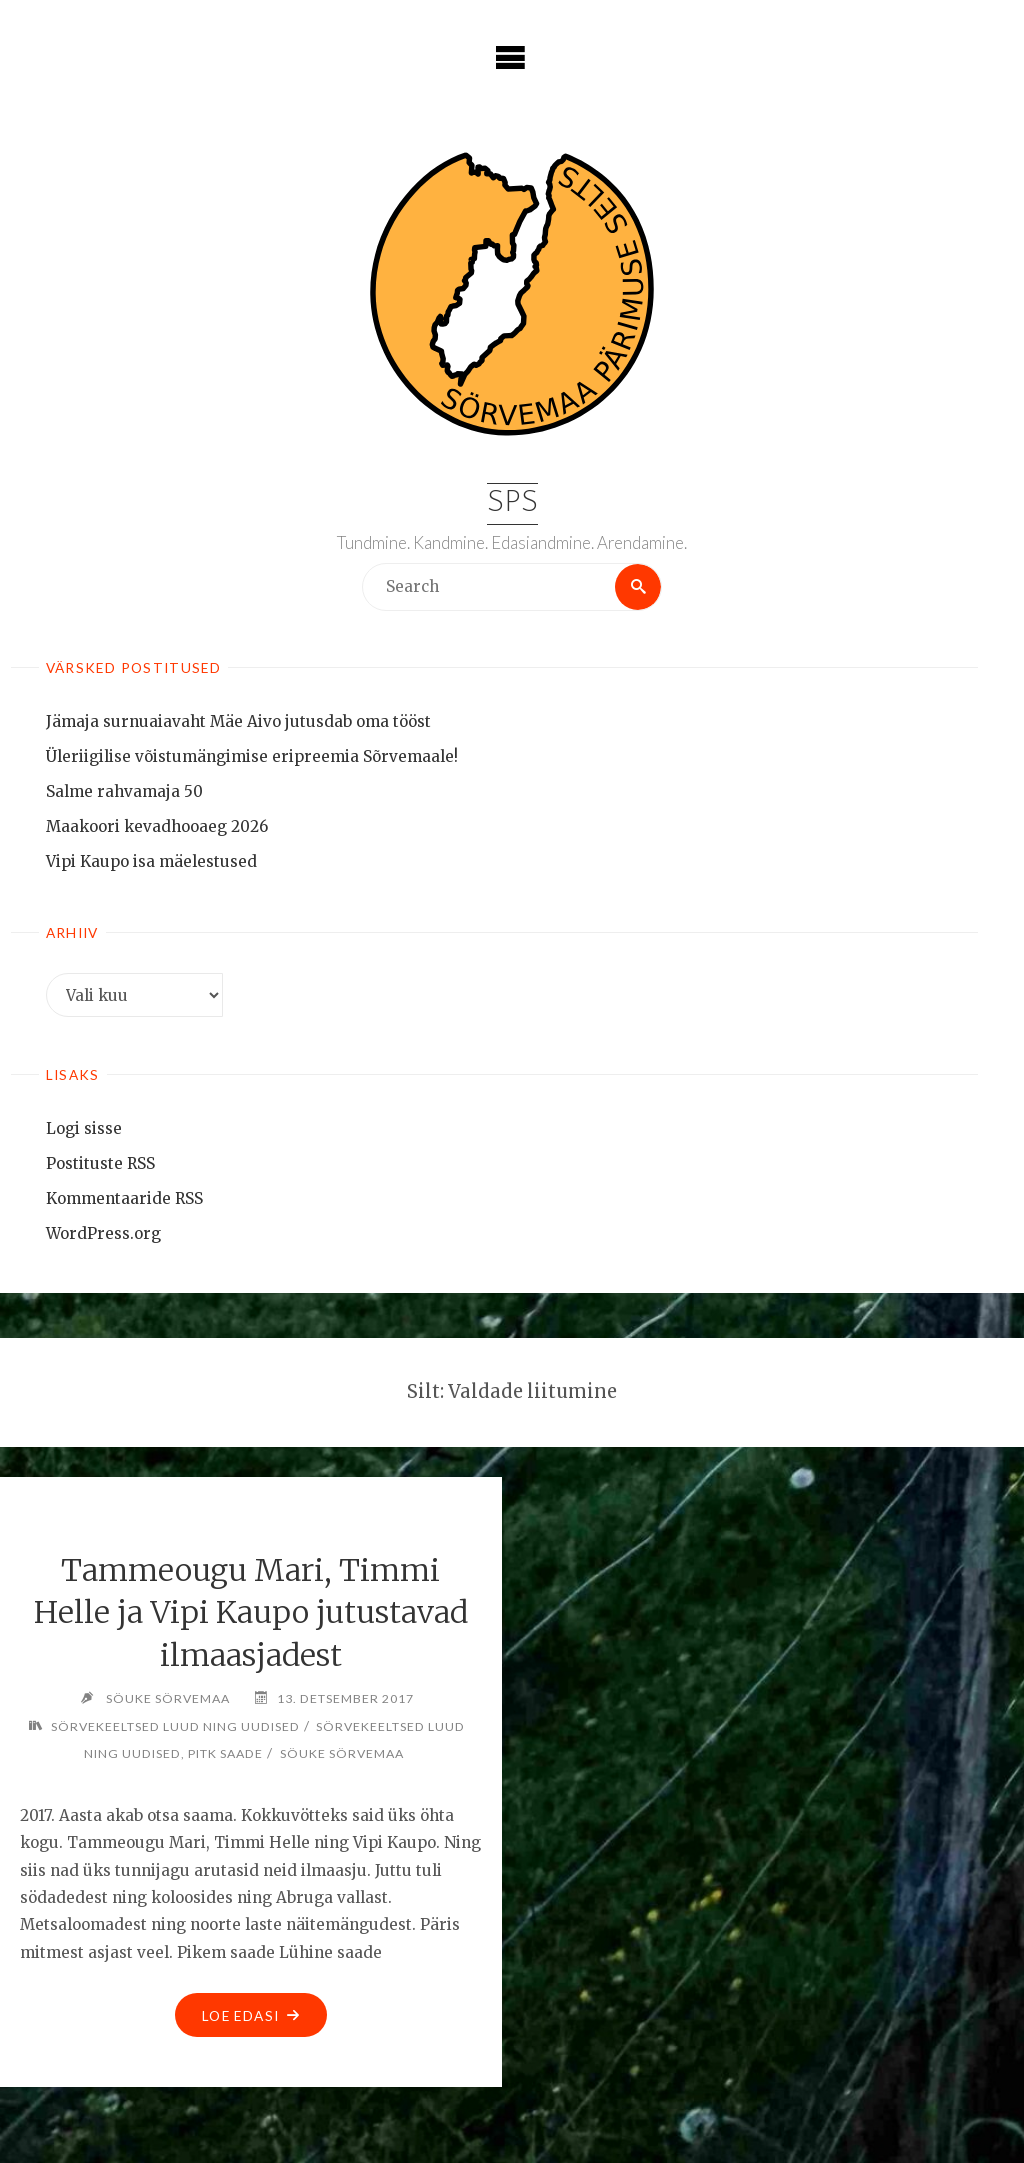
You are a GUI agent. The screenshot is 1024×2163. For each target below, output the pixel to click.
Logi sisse (84, 1128)
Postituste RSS (100, 1163)
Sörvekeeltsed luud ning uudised (175, 1726)
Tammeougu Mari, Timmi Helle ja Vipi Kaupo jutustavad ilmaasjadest (251, 1612)
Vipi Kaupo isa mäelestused (151, 861)
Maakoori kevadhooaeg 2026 (157, 826)
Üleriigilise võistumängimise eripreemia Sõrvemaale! (252, 756)
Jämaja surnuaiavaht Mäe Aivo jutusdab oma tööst (238, 721)
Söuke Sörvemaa (342, 1753)
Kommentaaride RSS (124, 1198)
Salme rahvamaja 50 (124, 791)
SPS (512, 503)
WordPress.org (103, 1233)
